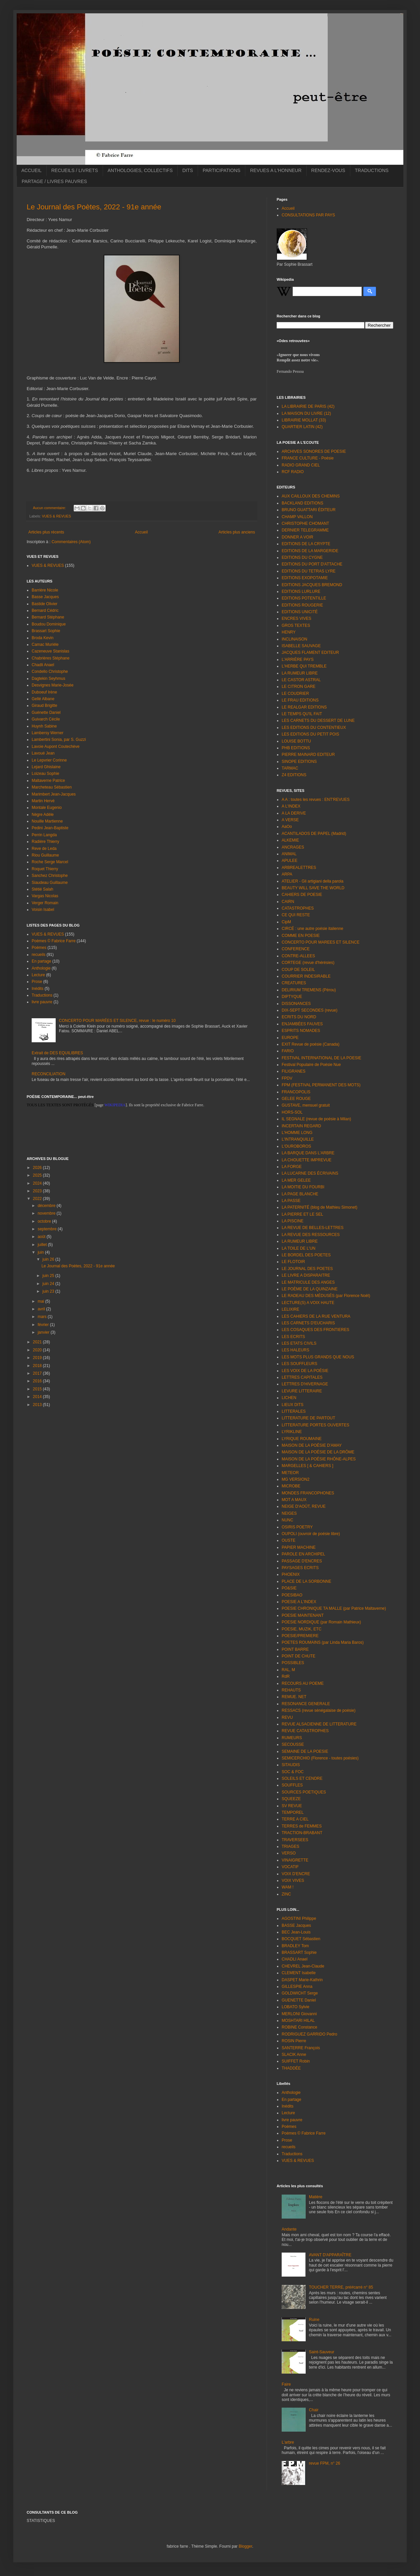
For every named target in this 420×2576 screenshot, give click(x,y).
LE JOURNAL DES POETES (307, 1268)
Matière (315, 2197)
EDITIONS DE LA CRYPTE (306, 543)
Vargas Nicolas (45, 896)
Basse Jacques (45, 596)
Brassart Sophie (46, 630)
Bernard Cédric (45, 610)
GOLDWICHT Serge (300, 1993)
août (42, 1236)
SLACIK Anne (294, 2054)
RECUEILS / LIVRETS (74, 170)
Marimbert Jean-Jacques (54, 794)
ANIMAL (289, 854)
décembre (47, 1205)
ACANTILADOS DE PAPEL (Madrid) (314, 833)
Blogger (245, 2546)
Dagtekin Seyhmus (48, 678)
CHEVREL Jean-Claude (303, 1966)
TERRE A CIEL (295, 1819)
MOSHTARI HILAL (298, 2020)
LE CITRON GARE (298, 686)
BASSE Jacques (296, 1925)
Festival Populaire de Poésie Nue (311, 1064)
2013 (38, 1404)
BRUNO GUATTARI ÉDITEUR (309, 509)
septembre (48, 1229)
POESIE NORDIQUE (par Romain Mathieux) (321, 1622)
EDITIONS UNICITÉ (300, 611)
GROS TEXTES (296, 625)
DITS (187, 170)
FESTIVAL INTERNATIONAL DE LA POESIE (321, 1058)
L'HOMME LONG (297, 1132)
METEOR (290, 1472)
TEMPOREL (293, 1812)
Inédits (37, 988)
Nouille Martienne (47, 821)
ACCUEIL (31, 170)
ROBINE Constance (299, 2027)
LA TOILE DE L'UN (298, 1248)
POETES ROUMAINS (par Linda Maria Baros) (323, 1642)
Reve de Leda (44, 848)
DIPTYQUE (292, 996)
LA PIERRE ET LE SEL (302, 1214)
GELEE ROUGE (296, 1098)
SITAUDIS (291, 1764)
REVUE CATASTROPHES (305, 1730)
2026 (38, 1167)
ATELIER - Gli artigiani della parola (312, 881)
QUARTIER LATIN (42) (302, 426)
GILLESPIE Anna (297, 1986)
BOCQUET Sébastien (301, 1939)
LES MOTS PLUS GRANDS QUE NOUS (318, 1357)
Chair (314, 2410)
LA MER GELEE (296, 1180)
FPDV (287, 1078)
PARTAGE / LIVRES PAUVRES (54, 181)
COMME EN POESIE (301, 935)
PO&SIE (289, 1588)
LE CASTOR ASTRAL (301, 680)
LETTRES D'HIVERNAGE (305, 1384)
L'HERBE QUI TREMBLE (304, 666)
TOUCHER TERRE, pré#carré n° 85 (341, 2287)
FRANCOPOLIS (296, 1092)
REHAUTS (291, 1690)
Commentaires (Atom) (71, 541)
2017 (38, 1373)
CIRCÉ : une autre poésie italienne (312, 928)
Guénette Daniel (46, 712)
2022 (38, 1198)
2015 (38, 1389)
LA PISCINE (292, 1221)
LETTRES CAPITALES (302, 1377)
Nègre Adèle (43, 814)
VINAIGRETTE (295, 1860)
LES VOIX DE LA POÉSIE (305, 1370)
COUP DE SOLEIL (298, 969)
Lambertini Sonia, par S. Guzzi (59, 739)
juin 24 (48, 1283)
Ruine (314, 2319)
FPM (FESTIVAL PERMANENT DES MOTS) (321, 1085)
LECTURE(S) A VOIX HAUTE (308, 1302)
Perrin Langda (44, 835)
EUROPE (290, 1037)
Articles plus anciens (237, 532)
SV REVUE (292, 1805)
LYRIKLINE (292, 1431)
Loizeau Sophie (45, 773)
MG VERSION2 (295, 1479)
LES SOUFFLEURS (299, 1363)
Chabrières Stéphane (50, 658)
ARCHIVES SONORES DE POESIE (314, 451)
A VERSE (290, 820)
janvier (44, 1332)
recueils (38, 954)
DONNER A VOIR (297, 537)
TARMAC (290, 768)
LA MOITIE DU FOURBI (303, 1187)
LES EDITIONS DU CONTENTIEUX (314, 727)
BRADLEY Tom (295, 1946)
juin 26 (48, 1259)
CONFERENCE (296, 949)
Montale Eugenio (47, 807)
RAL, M (288, 1669)
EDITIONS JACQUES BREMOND (312, 584)
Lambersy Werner (47, 733)
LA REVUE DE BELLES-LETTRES (312, 1227)
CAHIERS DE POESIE (302, 894)
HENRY (289, 632)
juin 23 (48, 1291)
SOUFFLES (292, 1785)
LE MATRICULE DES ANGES (308, 1282)
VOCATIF (290, 1866)
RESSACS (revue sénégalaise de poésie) (318, 1710)
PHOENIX (291, 1574)
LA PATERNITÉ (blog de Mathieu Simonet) (319, 1207)
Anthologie (41, 968)
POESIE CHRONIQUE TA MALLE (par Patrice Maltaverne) (334, 1608)
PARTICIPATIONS (221, 170)
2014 (38, 1396)
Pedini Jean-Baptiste (50, 828)
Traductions (42, 995)
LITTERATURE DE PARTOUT (308, 1418)
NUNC (287, 1520)
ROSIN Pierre (294, 2041)
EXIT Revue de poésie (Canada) (310, 1044)
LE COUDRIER (295, 693)
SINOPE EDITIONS (299, 761)
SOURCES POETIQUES (304, 1792)
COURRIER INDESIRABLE (306, 976)
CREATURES (294, 983)
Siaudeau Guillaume (50, 882)
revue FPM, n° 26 (324, 2463)
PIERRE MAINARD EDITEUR (308, 754)
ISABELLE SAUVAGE (301, 645)
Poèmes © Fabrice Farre (54, 941)
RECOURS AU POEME (303, 1683)
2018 (38, 1365)
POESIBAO (292, 1595)
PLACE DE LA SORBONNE (306, 1581)
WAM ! (288, 1887)
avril (42, 1309)
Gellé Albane (43, 699)
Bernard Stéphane (48, 617)
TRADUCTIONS (372, 170)
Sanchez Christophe (50, 875)
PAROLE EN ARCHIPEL (303, 1554)
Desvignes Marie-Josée (52, 685)
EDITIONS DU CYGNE (302, 557)
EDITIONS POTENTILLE (304, 598)
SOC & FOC (293, 1771)
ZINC (286, 1894)
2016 (38, 1381)
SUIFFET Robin (296, 2061)
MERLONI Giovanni (299, 2014)
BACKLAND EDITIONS (302, 503)
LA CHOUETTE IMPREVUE (306, 1160)
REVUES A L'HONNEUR (275, 170)
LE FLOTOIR (293, 1261)
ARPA (287, 874)
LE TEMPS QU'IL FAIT (302, 714)
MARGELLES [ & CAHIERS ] (307, 1465)
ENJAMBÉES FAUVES (302, 1024)
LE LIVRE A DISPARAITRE (306, 1275)
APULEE (289, 860)
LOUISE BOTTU (296, 741)
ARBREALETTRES (299, 867)
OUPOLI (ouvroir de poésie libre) (311, 1533)
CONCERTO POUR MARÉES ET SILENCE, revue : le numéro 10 (117, 1020)
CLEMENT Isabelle (299, 1973)
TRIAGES (290, 1846)
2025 (38, 1175)
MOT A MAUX (294, 1499)
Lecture (38, 975)
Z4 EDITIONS (294, 775)
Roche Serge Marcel (50, 862)
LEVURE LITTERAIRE (302, 1391)
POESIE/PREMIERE (300, 1635)
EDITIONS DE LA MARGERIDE (310, 550)
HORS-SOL (292, 1112)
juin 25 (48, 1275)
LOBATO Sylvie (295, 2007)
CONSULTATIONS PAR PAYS (308, 215)
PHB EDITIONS (296, 748)
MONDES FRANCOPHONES (308, 1493)
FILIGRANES (293, 1071)
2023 (38, 1191)
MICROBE (291, 1486)
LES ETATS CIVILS (299, 1343)
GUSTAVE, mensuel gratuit (306, 1105)
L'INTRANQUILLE (298, 1139)
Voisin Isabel (43, 909)
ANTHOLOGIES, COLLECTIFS (140, 170)
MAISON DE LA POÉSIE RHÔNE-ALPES (319, 1459)
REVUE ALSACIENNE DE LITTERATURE (319, 1724)
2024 (38, 1183)
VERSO (289, 1853)
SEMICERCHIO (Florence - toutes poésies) (320, 1758)
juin (41, 1252)
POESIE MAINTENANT (303, 1615)
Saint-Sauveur (321, 2352)
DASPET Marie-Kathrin (302, 1980)
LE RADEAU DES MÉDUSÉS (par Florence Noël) (326, 1295)
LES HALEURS (295, 1350)
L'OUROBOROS (296, 1146)
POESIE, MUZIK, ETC (301, 1629)
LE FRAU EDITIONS (300, 700)
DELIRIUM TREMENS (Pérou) (309, 990)
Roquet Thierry (45, 869)
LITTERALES (294, 1411)
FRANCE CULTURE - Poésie (308, 458)
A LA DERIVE (294, 813)
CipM (286, 922)
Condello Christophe (50, 671)
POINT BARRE (295, 1649)
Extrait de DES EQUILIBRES (57, 1053)
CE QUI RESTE (296, 915)
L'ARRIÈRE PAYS (298, 659)
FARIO (288, 1051)
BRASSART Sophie (299, 1952)
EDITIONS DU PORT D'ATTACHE (312, 564)
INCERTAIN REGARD (301, 1126)
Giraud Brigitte (44, 705)
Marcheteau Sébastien (52, 787)
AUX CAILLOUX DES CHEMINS (311, 496)
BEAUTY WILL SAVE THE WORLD (313, 888)
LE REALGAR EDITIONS (304, 707)
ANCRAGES (293, 847)
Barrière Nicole (45, 590)
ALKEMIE (290, 840)
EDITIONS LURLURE (301, 591)
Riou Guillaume (45, 855)
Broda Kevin (42, 637)
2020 (38, 1350)
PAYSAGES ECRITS (300, 1567)
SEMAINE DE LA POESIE (305, 1751)
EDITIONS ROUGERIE (302, 605)
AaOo (287, 826)
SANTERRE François (301, 2048)
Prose (37, 981)
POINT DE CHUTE (298, 1656)
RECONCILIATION (48, 1074)
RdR (286, 1676)
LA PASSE (291, 1200)
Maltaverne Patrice (48, 780)
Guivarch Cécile (46, 719)
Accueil (141, 532)
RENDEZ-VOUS (328, 170)
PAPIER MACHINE (299, 1547)
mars (43, 1316)
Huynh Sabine (44, 726)
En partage (41, 961)
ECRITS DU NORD (299, 1017)
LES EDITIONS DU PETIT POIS (310, 734)
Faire (286, 2384)
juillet (43, 1244)
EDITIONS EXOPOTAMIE (305, 577)
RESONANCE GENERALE (306, 1703)
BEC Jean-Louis (296, 1932)
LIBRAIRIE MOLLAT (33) (304, 420)
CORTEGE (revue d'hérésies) (308, 962)
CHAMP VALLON (297, 516)
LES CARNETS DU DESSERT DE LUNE (318, 720)
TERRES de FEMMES (302, 1826)
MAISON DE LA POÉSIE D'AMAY (312, 1445)
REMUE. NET (294, 1696)
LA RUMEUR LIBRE (300, 673)
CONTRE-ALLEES (298, 956)
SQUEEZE (291, 1798)
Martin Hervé (43, 801)
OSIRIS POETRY (297, 1527)
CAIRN (288, 901)
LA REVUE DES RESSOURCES (311, 1234)
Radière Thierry (45, 841)
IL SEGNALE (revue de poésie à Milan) (316, 1119)
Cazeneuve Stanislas (50, 651)
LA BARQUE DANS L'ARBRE (308, 1153)
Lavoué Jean (43, 753)
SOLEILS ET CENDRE (302, 1778)
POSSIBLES (293, 1662)
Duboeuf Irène (44, 692)
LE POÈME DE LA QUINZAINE (309, 1289)
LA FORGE (292, 1166)
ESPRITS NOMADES (301, 1030)
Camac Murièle (45, 644)
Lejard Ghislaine (46, 767)
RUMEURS (292, 1737)
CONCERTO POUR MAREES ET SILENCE (320, 942)
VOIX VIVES (293, 1880)
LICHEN (289, 1397)
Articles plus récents (46, 532)
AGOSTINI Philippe (299, 1918)
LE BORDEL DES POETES (306, 1255)
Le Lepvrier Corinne (49, 760)
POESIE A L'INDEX (299, 1601)
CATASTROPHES (298, 908)
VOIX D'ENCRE (296, 1873)
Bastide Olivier (44, 603)
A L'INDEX (291, 806)
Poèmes (39, 947)
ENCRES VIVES (296, 618)
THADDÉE (291, 2068)
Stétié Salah (42, 889)
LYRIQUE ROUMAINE (302, 1438)
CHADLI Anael (294, 1959)
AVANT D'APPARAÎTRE (330, 2255)
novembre (47, 1213)
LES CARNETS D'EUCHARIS (308, 1323)
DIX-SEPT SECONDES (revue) (309, 1010)
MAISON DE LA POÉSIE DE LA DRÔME (318, 1452)
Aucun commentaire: (50, 508)
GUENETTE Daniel (299, 2000)
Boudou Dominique (49, 624)
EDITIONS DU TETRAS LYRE (309, 571)
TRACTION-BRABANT (302, 1832)
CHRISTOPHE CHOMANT (305, 523)
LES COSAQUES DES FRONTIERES (315, 1329)
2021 (38, 1342)
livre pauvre (42, 1002)
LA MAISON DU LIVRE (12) (306, 413)
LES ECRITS (293, 1336)
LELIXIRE (290, 1309)
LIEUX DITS (292, 1404)
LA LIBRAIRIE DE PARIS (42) (308, 406)
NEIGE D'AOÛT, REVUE (304, 1506)
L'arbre (288, 2442)
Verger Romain (45, 903)
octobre (45, 1221)
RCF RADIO (293, 471)
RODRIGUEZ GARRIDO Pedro (309, 2034)
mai (41, 1301)
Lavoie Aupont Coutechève (55, 746)
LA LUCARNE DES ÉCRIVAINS (310, 1173)
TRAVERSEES (295, 1839)
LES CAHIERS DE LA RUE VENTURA (316, 1316)
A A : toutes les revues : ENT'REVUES (316, 799)
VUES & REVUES (56, 516)
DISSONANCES (296, 1003)
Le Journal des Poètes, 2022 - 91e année (94, 207)
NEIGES (289, 1513)
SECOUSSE (293, 1744)
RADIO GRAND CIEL (301, 465)
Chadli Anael (43, 665)
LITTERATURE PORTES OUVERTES (315, 1425)
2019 (38, 1357)
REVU (287, 1717)
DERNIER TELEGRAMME (305, 530)
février (44, 1324)
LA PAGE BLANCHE (300, 1194)
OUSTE (288, 1540)
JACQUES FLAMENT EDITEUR (310, 652)
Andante (289, 2229)
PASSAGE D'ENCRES (302, 1561)
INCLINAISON (294, 639)
